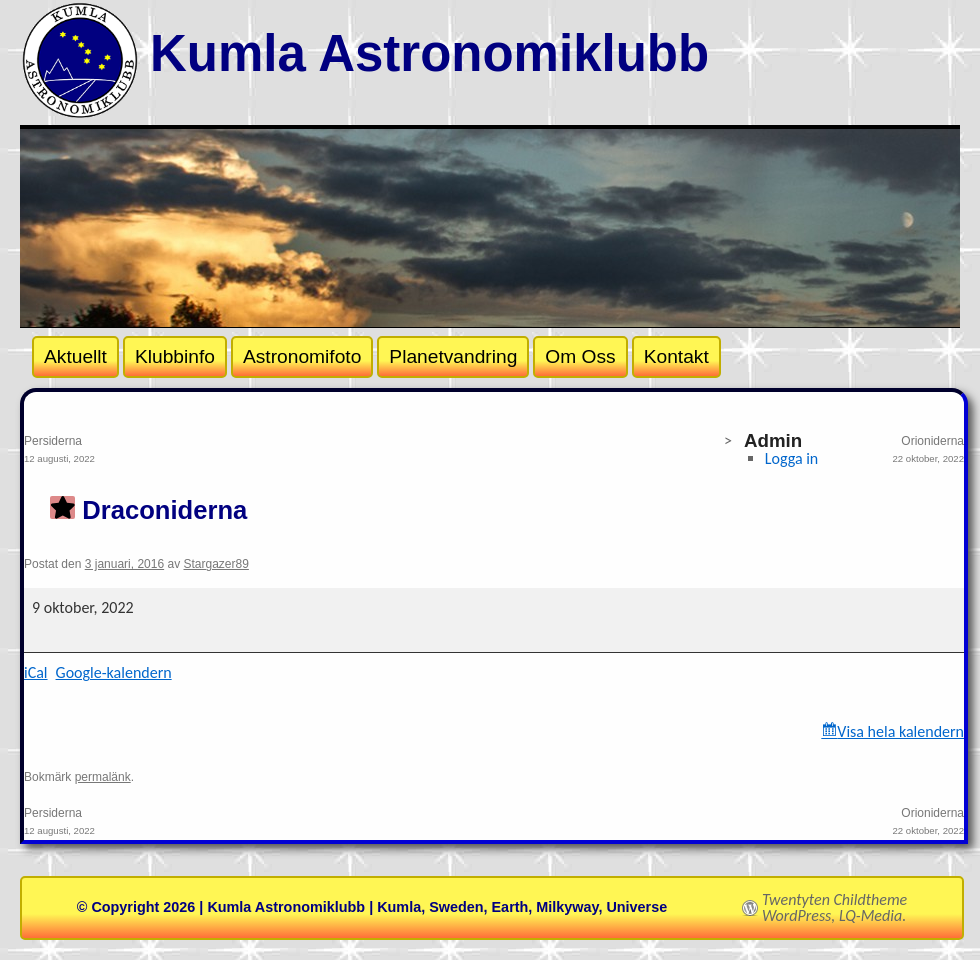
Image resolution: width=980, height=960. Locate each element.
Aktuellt (75, 356)
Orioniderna (729, 451)
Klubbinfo (175, 356)
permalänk (103, 777)
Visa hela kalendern (900, 731)
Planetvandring (453, 356)
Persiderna (259, 451)
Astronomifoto (302, 356)
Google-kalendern (114, 672)
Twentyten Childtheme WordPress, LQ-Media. (834, 908)
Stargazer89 (216, 564)
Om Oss (580, 356)
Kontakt (676, 356)
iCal (36, 672)
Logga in (791, 458)
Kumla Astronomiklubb (429, 53)
